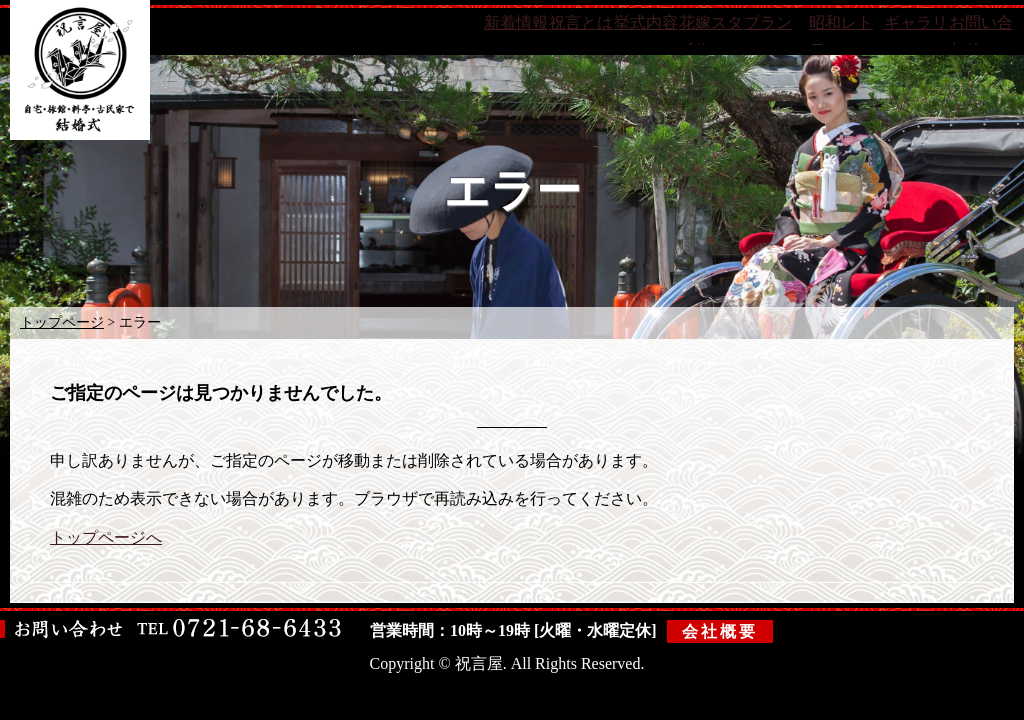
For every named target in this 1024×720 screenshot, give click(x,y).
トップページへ (106, 537)
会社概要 (720, 629)
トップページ (62, 322)
